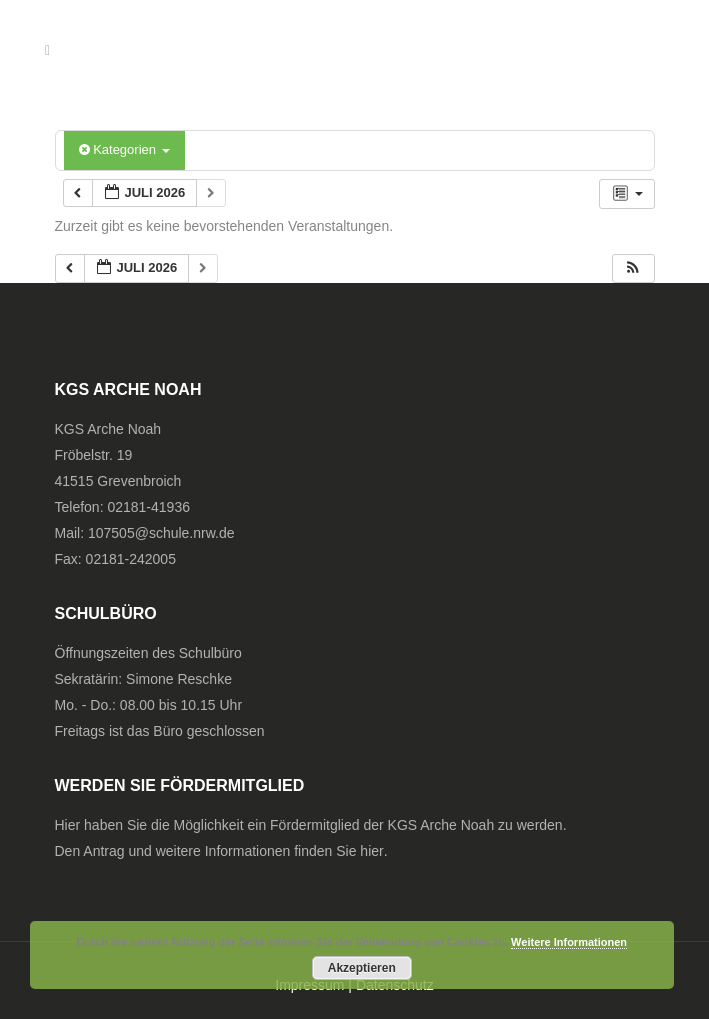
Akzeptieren (362, 968)
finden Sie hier (339, 851)
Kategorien (124, 149)
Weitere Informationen (569, 942)
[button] (633, 268)
